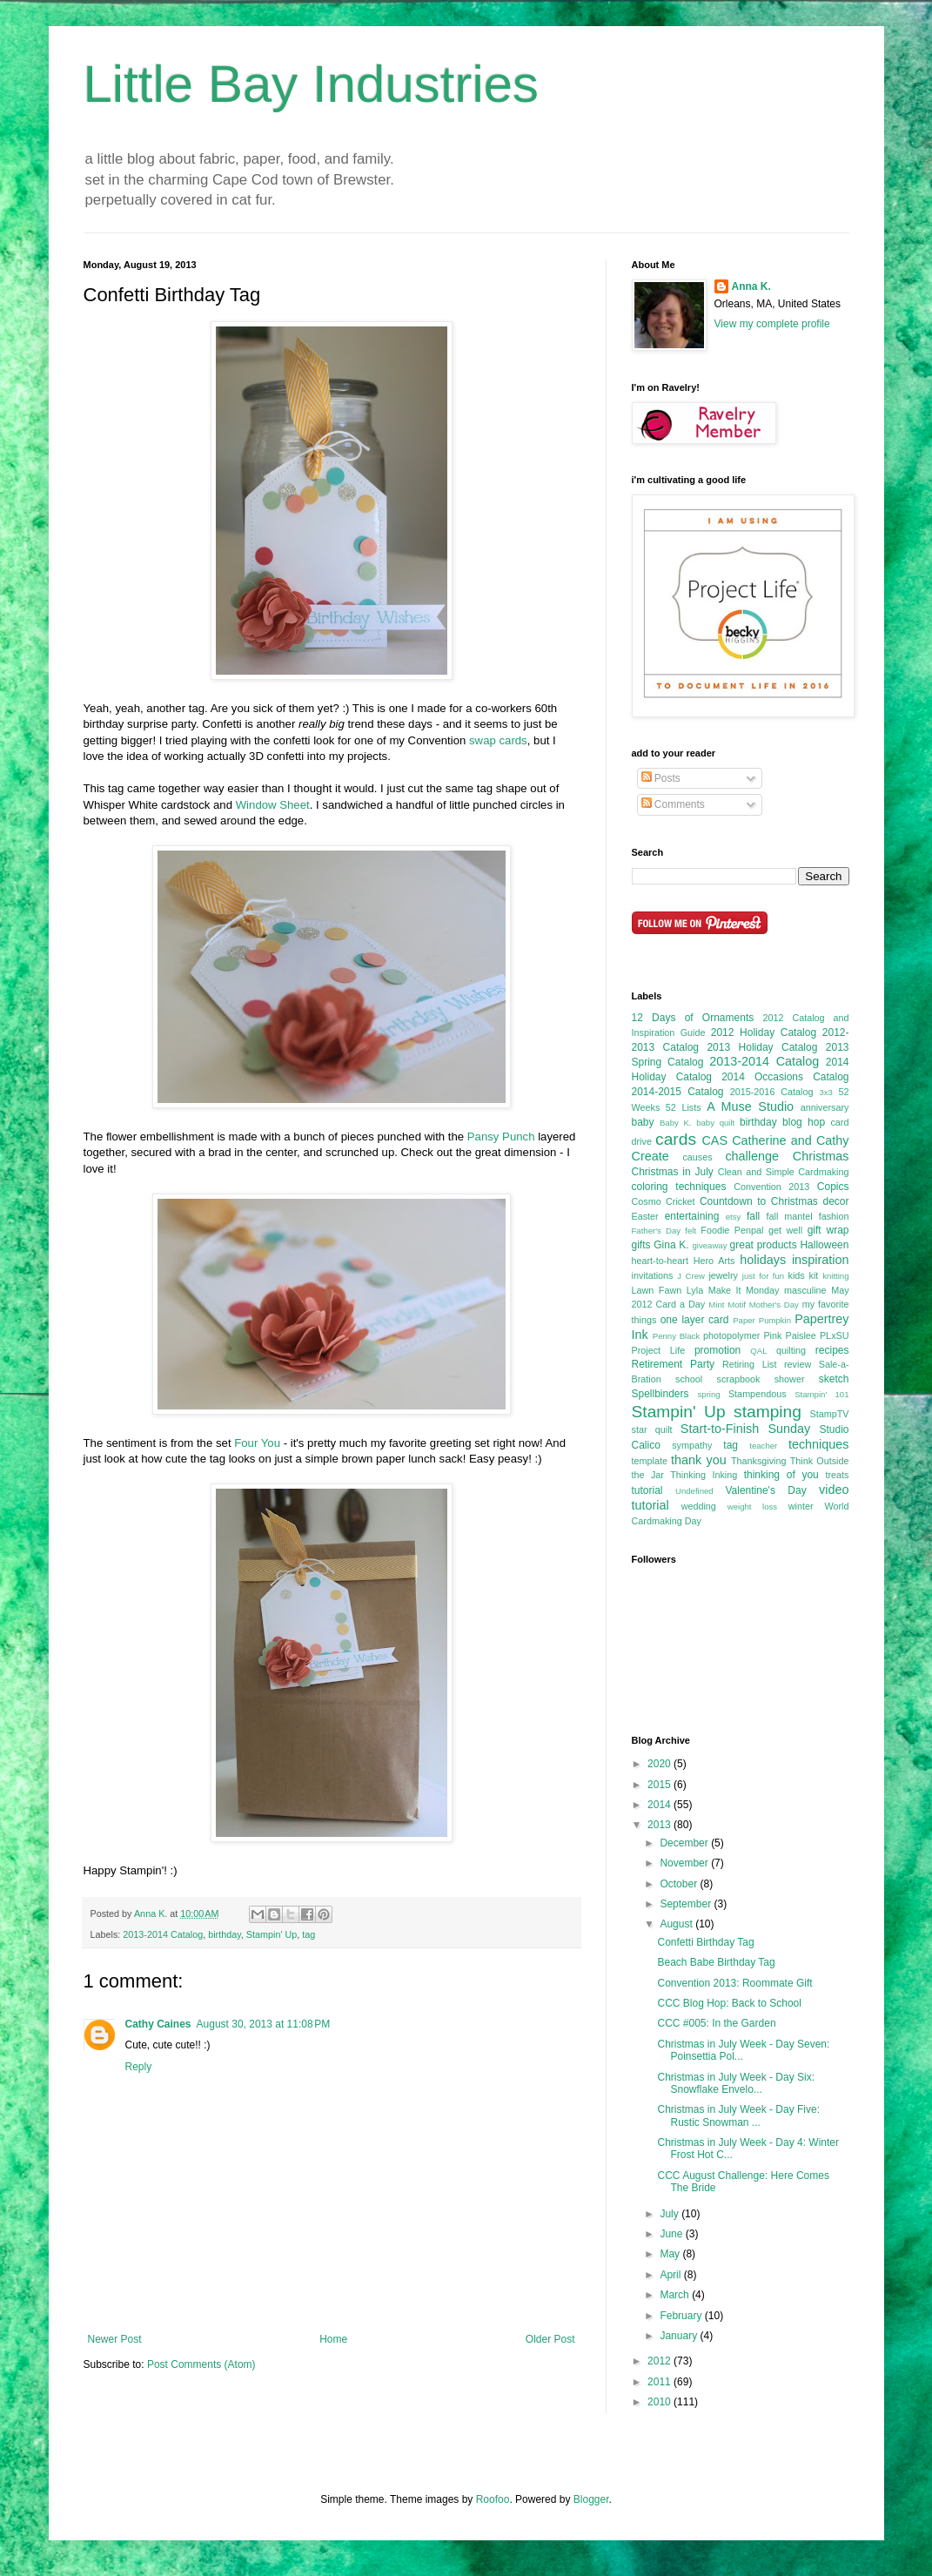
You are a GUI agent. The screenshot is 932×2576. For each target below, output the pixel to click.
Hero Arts (714, 1260)
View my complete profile (772, 324)
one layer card (694, 1320)
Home (333, 2339)
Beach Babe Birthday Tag (715, 1962)
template (649, 1461)
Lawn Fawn (657, 1290)
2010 (660, 2402)
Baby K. (676, 1122)
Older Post (550, 2339)
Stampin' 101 (821, 1394)
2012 (660, 2361)
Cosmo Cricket (663, 1201)
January (680, 2336)
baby (643, 1122)
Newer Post (115, 2339)
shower (789, 1379)
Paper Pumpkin (762, 1320)
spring (709, 1394)
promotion (717, 1350)
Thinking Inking (703, 1475)
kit (814, 1275)
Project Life (659, 1350)
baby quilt (715, 1122)
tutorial (647, 1490)
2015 (660, 1785)
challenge (752, 1156)
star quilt (652, 1429)
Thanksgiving (759, 1461)
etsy (733, 1216)
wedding (698, 1506)
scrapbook (739, 1379)
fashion (834, 1216)
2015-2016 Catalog (772, 1091)
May (671, 2254)
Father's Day (656, 1230)
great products (763, 1245)
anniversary (825, 1107)
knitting (835, 1276)
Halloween (824, 1245)
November (685, 1863)
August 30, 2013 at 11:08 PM (264, 2024)
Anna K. (751, 286)
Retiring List (749, 1364)
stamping (767, 1411)
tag (308, 1934)
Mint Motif (727, 1304)
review (797, 1364)
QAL (758, 1350)
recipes (832, 1350)
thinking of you (781, 1475)
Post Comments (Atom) (201, 2364)
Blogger (591, 2499)
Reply (138, 2067)
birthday (224, 1934)
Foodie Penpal (732, 1230)
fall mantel (790, 1216)
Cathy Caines (158, 2024)
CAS (714, 1140)
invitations (653, 1275)
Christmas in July (673, 1172)
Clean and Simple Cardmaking (783, 1172)
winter (801, 1506)
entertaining (692, 1216)
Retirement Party (673, 1364)
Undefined (694, 1491)
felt (690, 1230)
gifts (641, 1245)
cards (675, 1139)
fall (753, 1216)
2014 (660, 1805)
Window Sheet (273, 804)
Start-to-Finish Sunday (745, 1429)
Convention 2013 (771, 1186)
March (676, 2295)
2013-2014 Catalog (163, 1934)
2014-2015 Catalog (678, 1092)
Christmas (821, 1156)
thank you (699, 1460)
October (680, 1884)
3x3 (825, 1092)
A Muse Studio (750, 1106)
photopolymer (731, 1335)
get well (785, 1230)
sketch (834, 1379)
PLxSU (834, 1335)
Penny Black (676, 1336)
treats (837, 1475)
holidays (763, 1260)
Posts (661, 778)
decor (835, 1201)
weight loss (752, 1506)
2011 (660, 2382)
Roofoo (493, 2499)
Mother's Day (774, 1304)
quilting (791, 1350)
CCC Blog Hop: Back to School (729, 2003)
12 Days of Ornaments (693, 1018)
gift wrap (828, 1230)
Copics (833, 1186)
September (687, 1904)
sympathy (692, 1445)
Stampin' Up (271, 1934)
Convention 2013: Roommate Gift (734, 1983)
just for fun (763, 1276)
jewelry (723, 1275)
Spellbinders (660, 1394)
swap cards (498, 740)
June (672, 2234)
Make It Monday (744, 1290)
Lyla (695, 1290)
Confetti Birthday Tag (705, 1942)
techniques (818, 1444)
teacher (763, 1445)
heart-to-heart (660, 1260)
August (677, 1924)
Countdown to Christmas (759, 1201)
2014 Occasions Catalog (784, 1077)
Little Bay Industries (312, 84)
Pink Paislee (789, 1335)
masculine (805, 1290)
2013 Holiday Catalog (762, 1047)
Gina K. (671, 1245)
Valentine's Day (765, 1490)
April (671, 2275)
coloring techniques (679, 1186)
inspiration (820, 1260)
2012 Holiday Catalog (763, 1032)
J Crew (691, 1276)
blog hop (803, 1122)
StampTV (828, 1414)
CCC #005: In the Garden (716, 2023)
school (688, 1379)
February (682, 2316)
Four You (257, 1442)
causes (697, 1157)
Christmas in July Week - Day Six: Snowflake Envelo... (736, 2083)
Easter (645, 1216)
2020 (660, 1764)
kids (796, 1275)
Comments (673, 804)
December (685, 1843)
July (670, 2214)
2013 (660, 1825)
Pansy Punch (501, 1136)
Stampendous (757, 1394)
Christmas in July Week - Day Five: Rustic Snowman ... (738, 2115)
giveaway (709, 1245)
